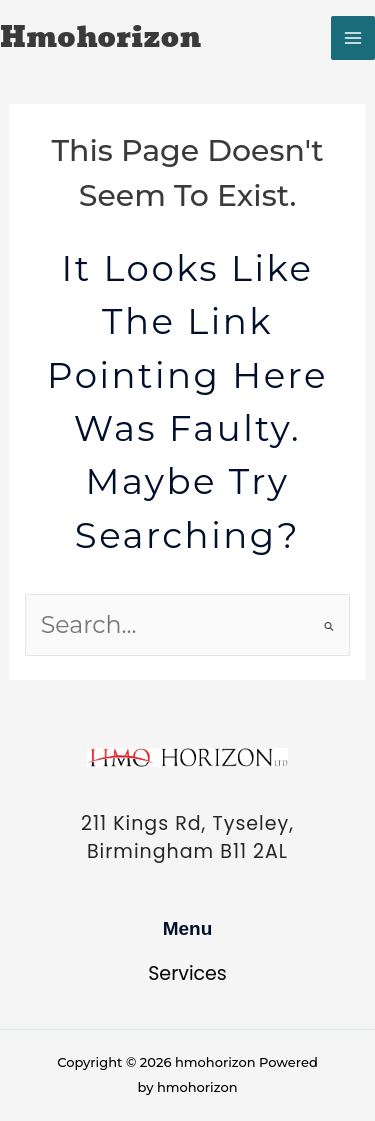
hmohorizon (100, 38)
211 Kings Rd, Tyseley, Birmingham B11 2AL (187, 838)
